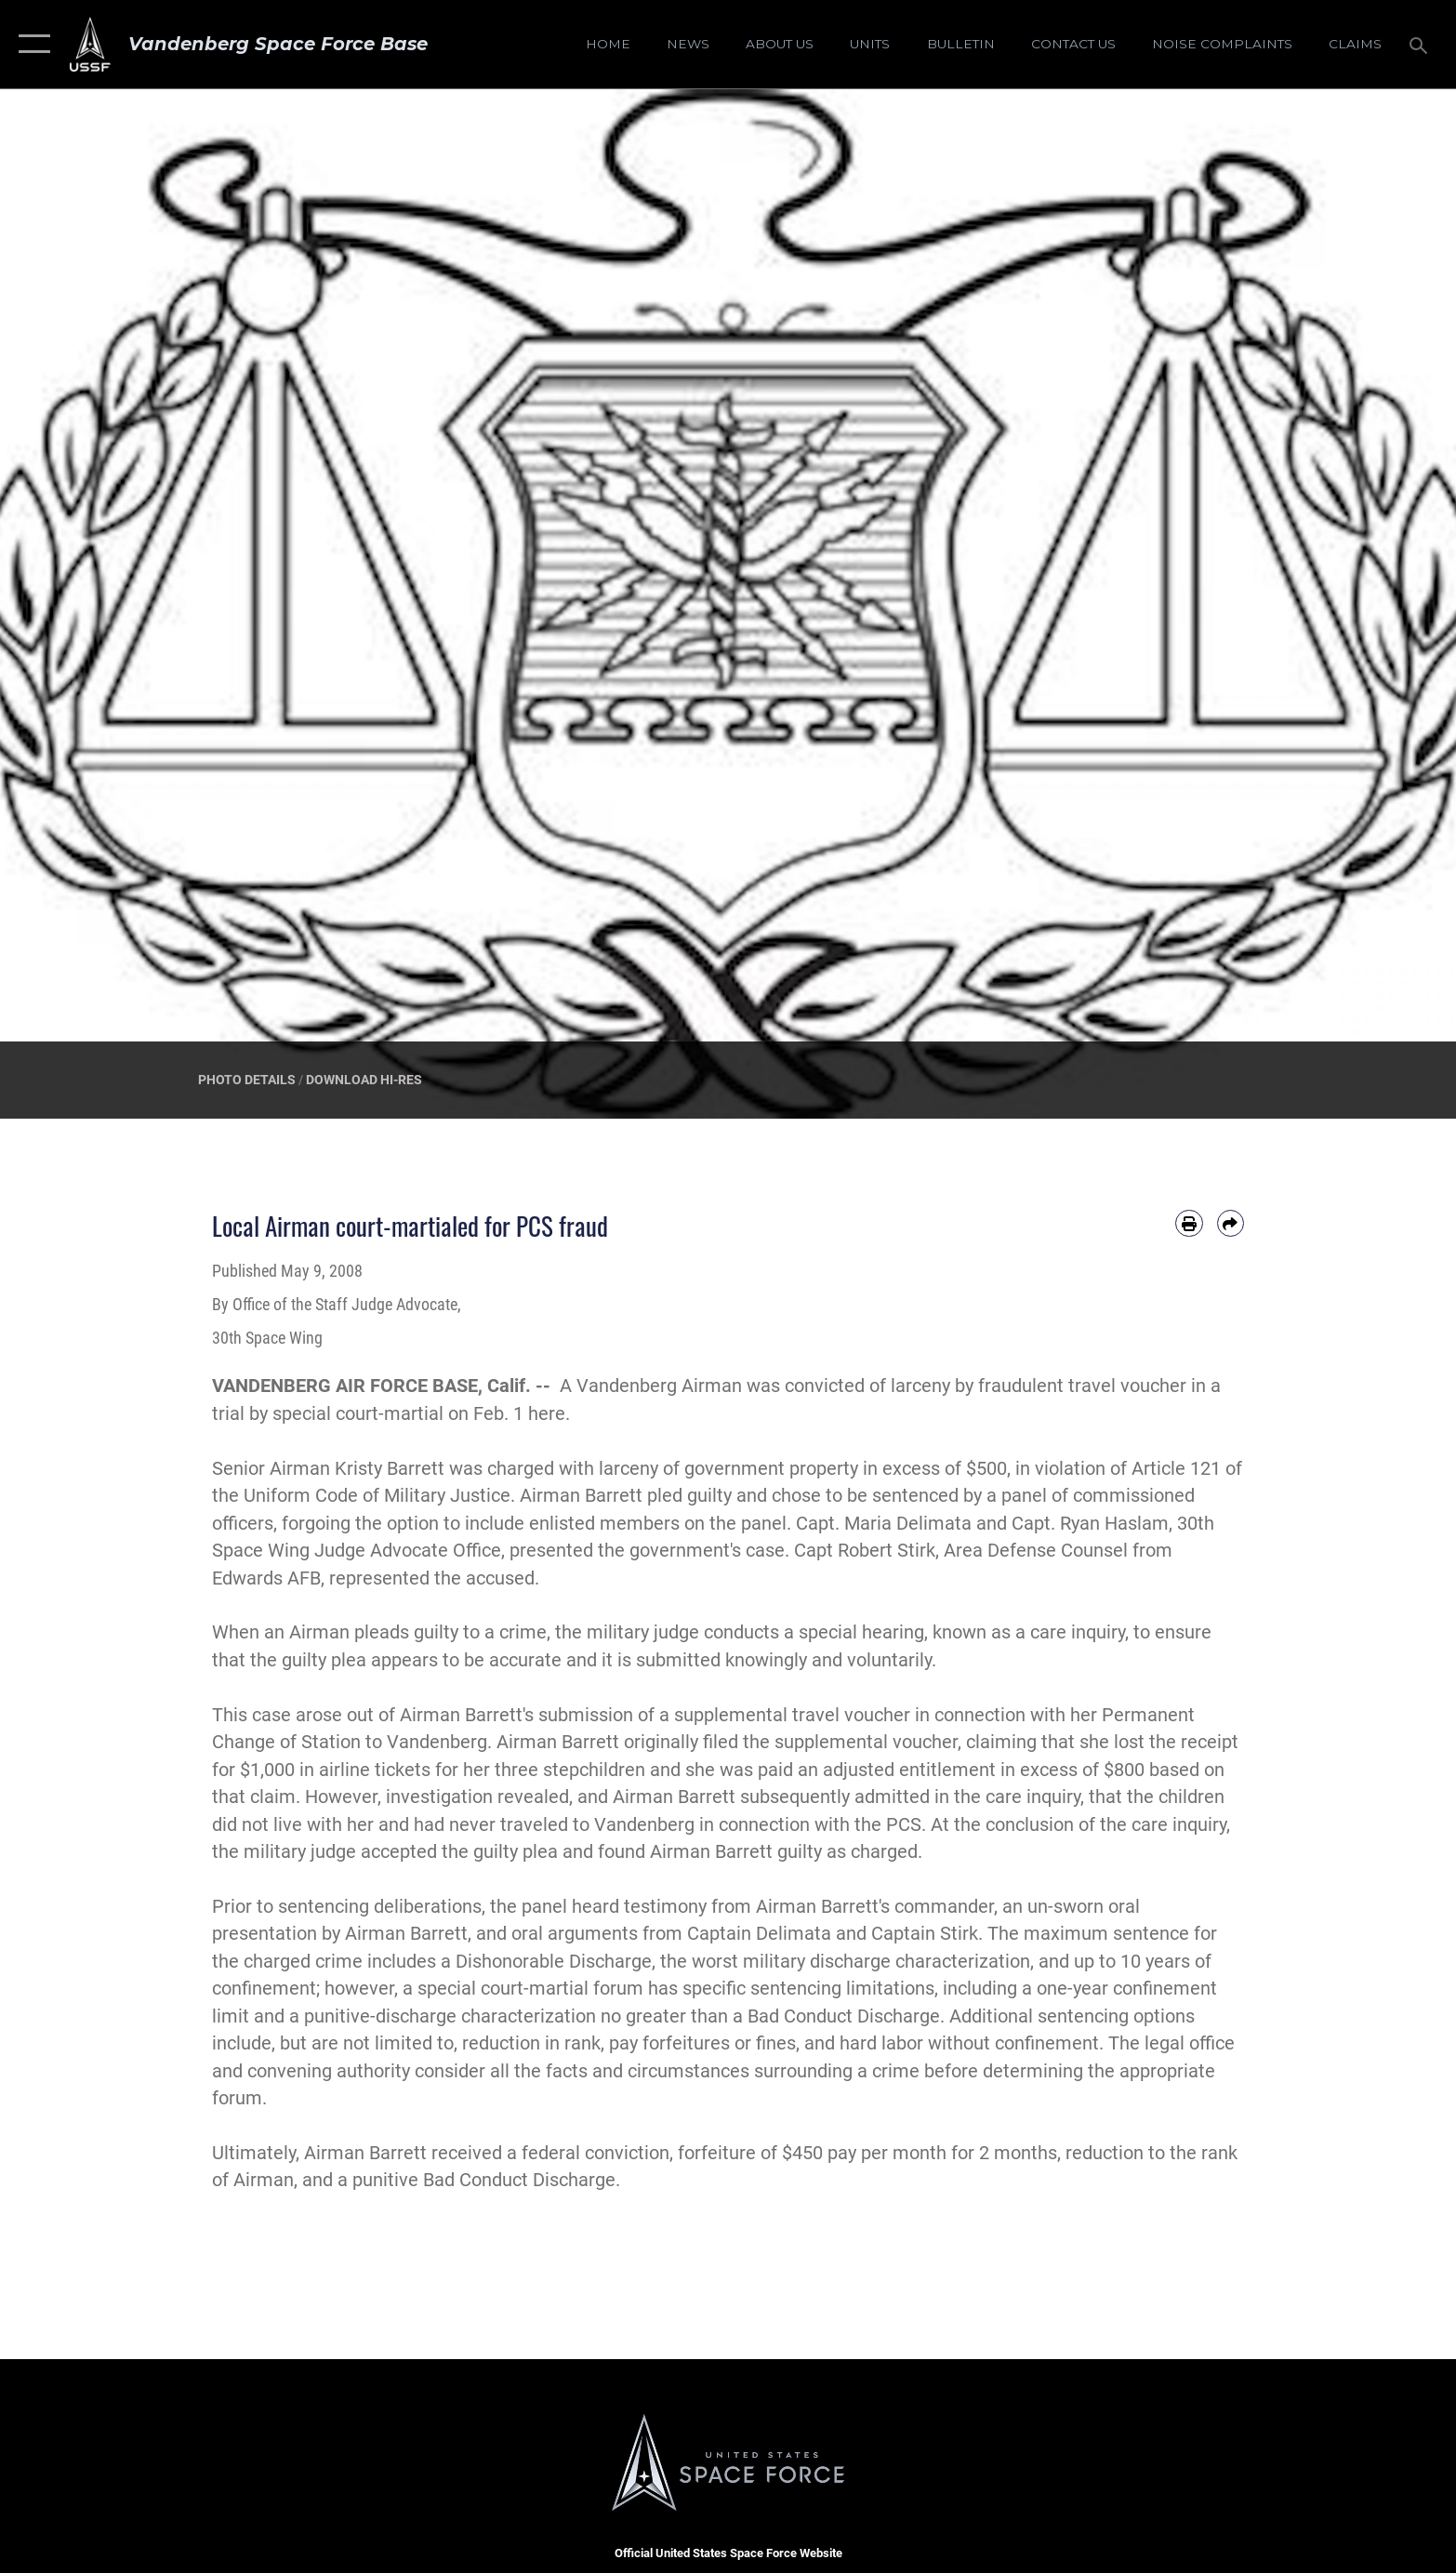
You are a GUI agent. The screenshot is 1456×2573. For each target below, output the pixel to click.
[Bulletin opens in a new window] (960, 43)
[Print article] (1188, 1223)
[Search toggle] (1421, 44)
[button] (30, 44)
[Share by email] (1230, 1223)
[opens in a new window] (1222, 43)
